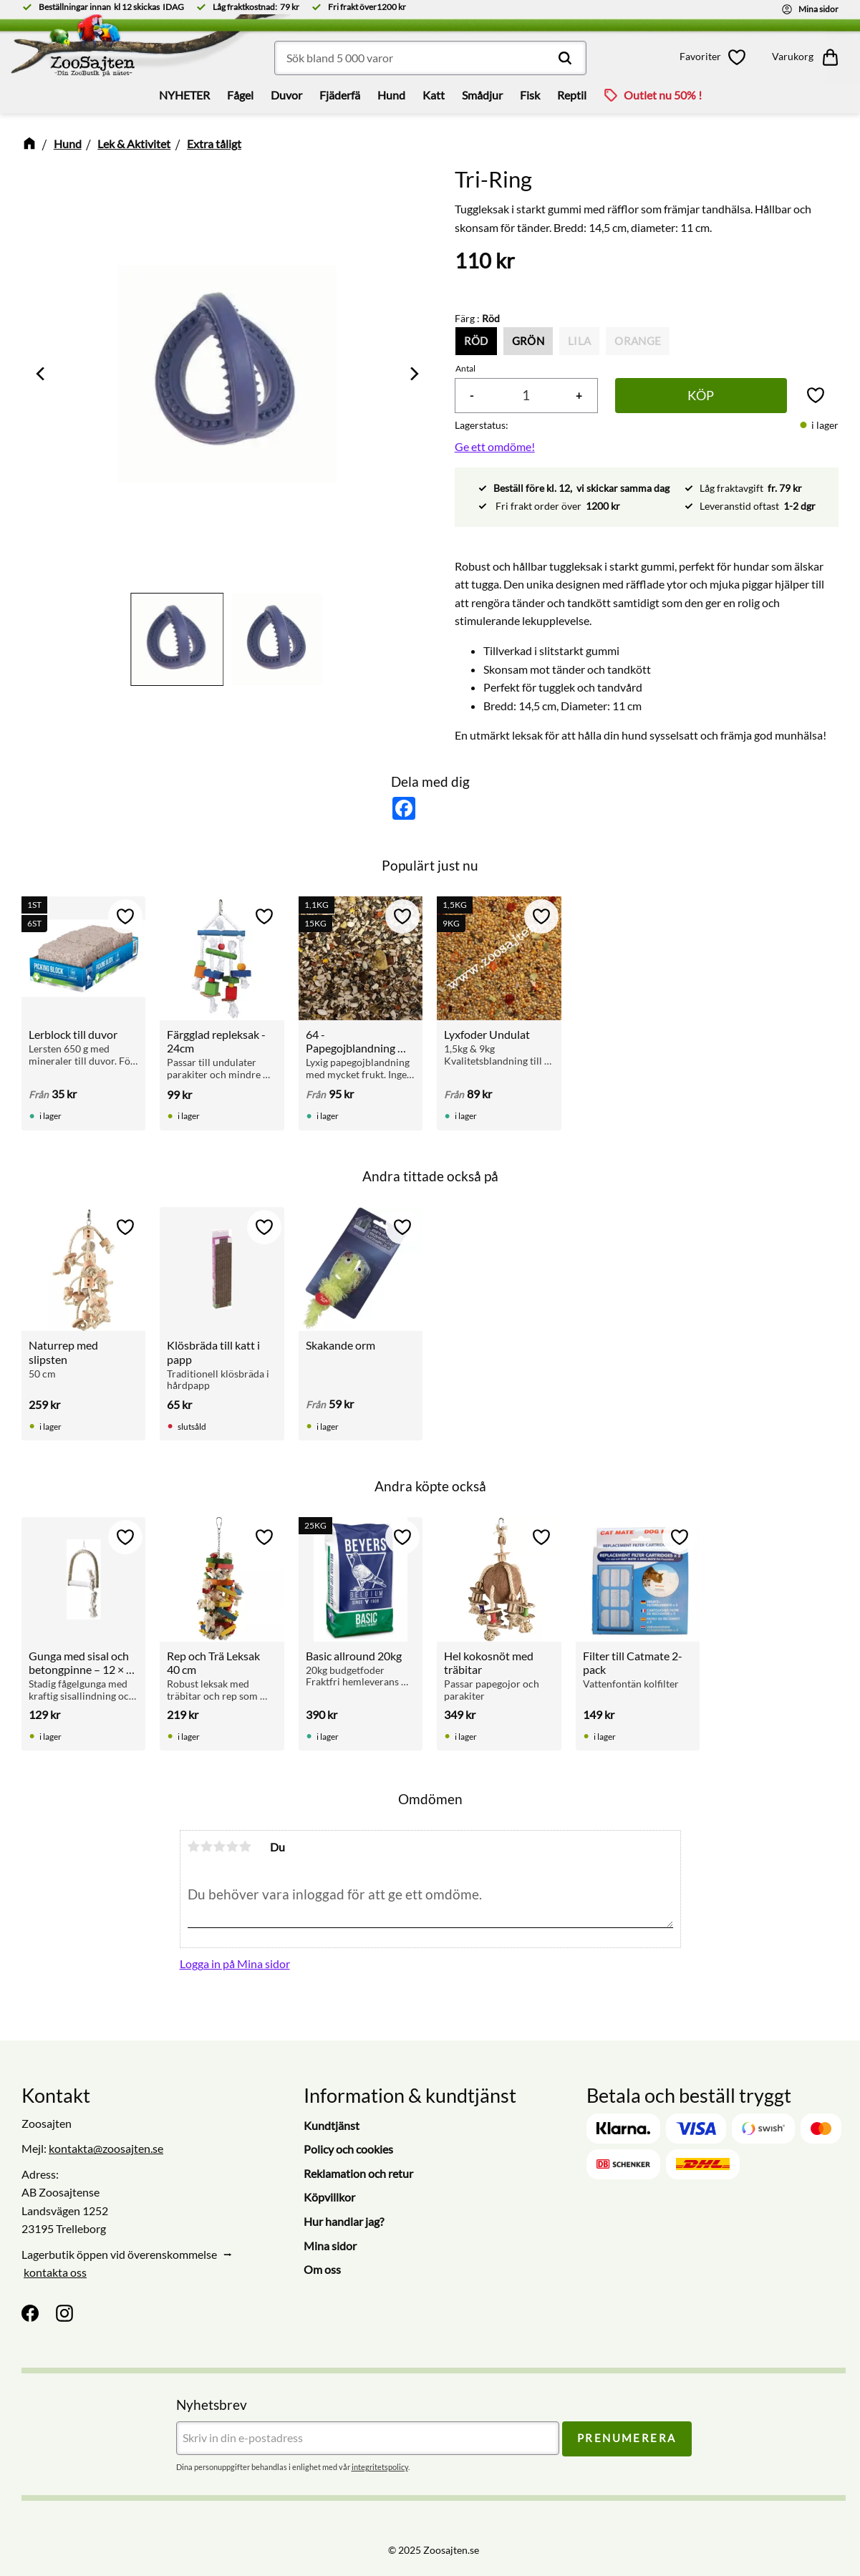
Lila (579, 340)
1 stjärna (194, 1846)
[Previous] (41, 373)
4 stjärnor (232, 1846)
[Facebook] (30, 2313)
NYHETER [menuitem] (184, 95)
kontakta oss (55, 2272)
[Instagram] (64, 2313)
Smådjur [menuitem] (482, 95)
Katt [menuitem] (433, 95)
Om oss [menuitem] (322, 2269)
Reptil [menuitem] (571, 95)
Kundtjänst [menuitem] (331, 2125)
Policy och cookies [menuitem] (348, 2149)
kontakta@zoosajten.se (106, 2148)
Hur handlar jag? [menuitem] (344, 2221)
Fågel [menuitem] (240, 95)
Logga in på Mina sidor (235, 1963)
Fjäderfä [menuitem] (339, 95)
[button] (715, 57)
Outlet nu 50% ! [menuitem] (663, 95)
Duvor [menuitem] (286, 95)
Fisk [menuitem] (530, 95)
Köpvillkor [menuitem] (329, 2197)
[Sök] (565, 58)
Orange (637, 340)
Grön (528, 340)
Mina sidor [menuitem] (330, 2245)
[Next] (413, 373)
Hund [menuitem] (391, 95)
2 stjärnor (206, 1846)
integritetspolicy (380, 2466)
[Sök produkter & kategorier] (430, 58)
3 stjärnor (219, 1846)
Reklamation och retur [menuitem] (358, 2173)
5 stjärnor (245, 1846)
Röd (476, 340)
